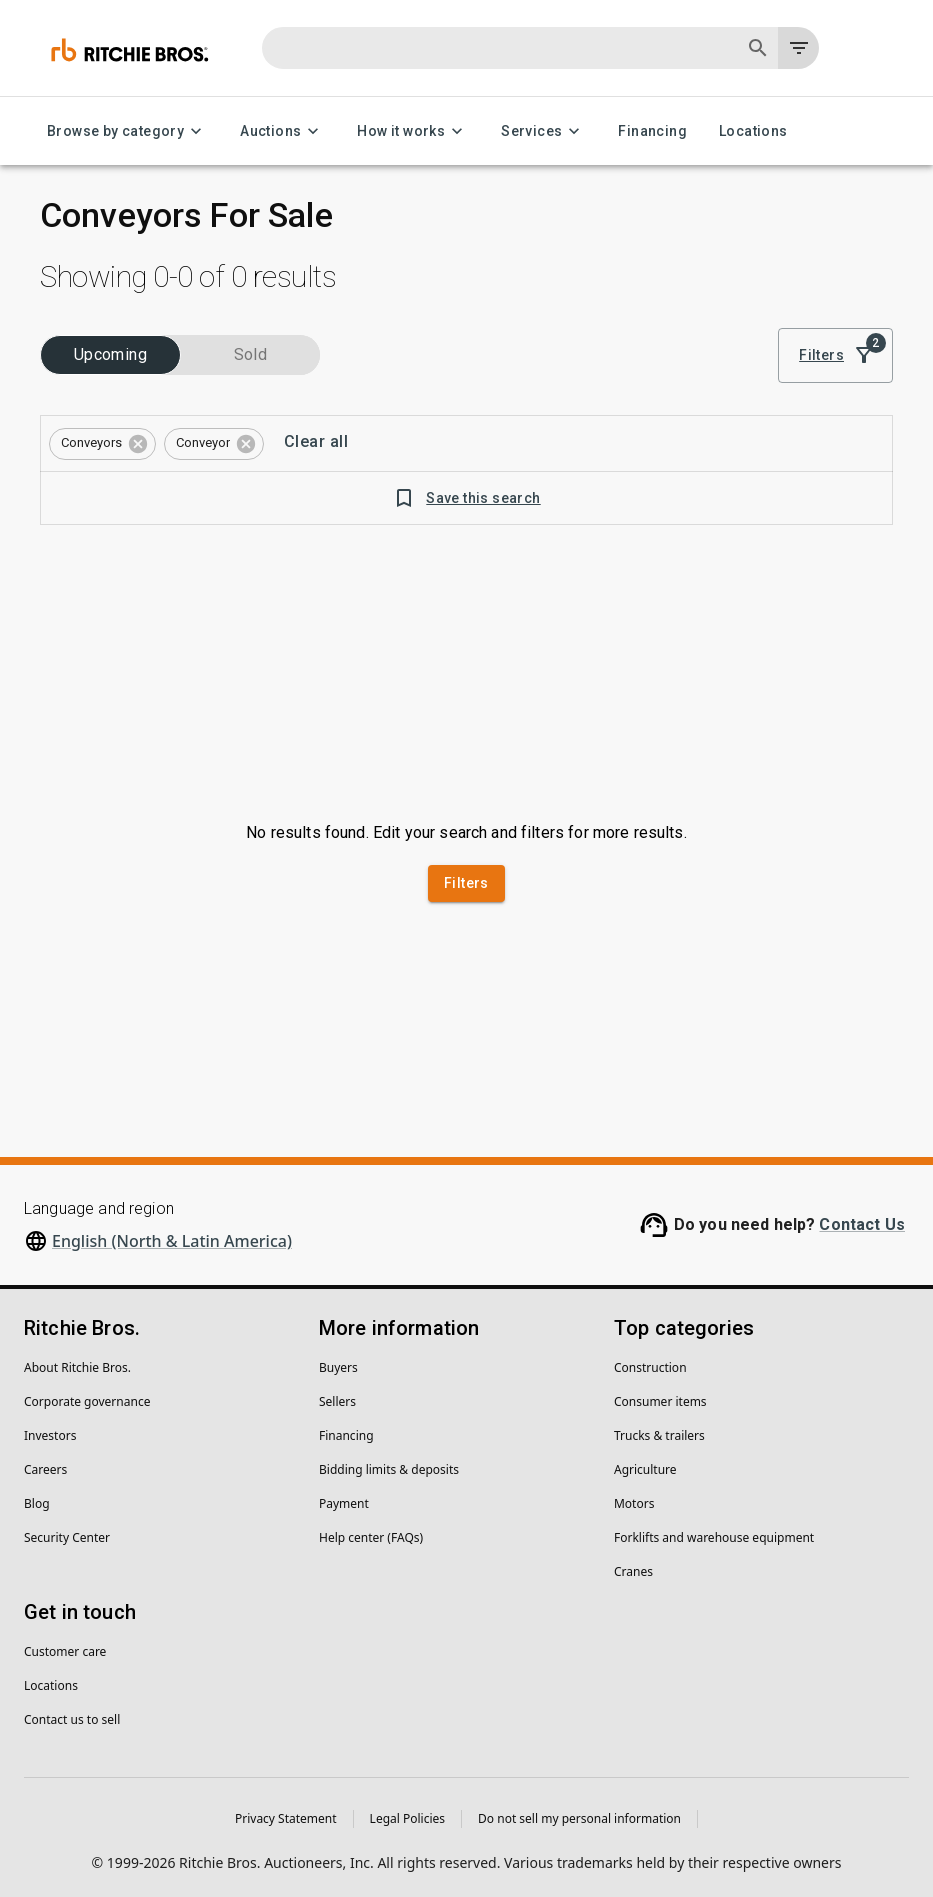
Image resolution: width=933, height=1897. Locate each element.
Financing (652, 131)
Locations (753, 131)
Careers (45, 1469)
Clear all (316, 442)
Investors (50, 1435)
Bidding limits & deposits (389, 1469)
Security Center (67, 1537)
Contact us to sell (72, 1719)
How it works (413, 131)
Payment (344, 1503)
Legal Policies (407, 1818)
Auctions (282, 131)
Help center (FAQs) (371, 1537)
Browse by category (127, 131)
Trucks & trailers (659, 1435)
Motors (634, 1503)
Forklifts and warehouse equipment (714, 1537)
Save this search (466, 498)
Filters (835, 355)
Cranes (633, 1571)
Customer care (65, 1651)
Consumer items (660, 1401)
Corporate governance (87, 1401)
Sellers (337, 1401)
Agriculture (645, 1469)
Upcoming (110, 355)
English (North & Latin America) (172, 1241)
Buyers (338, 1367)
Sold (250, 355)
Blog (37, 1503)
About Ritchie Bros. (77, 1367)
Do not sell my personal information (579, 1818)
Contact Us (862, 1224)
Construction (650, 1367)
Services (543, 131)
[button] (102, 444)
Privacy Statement (286, 1818)
